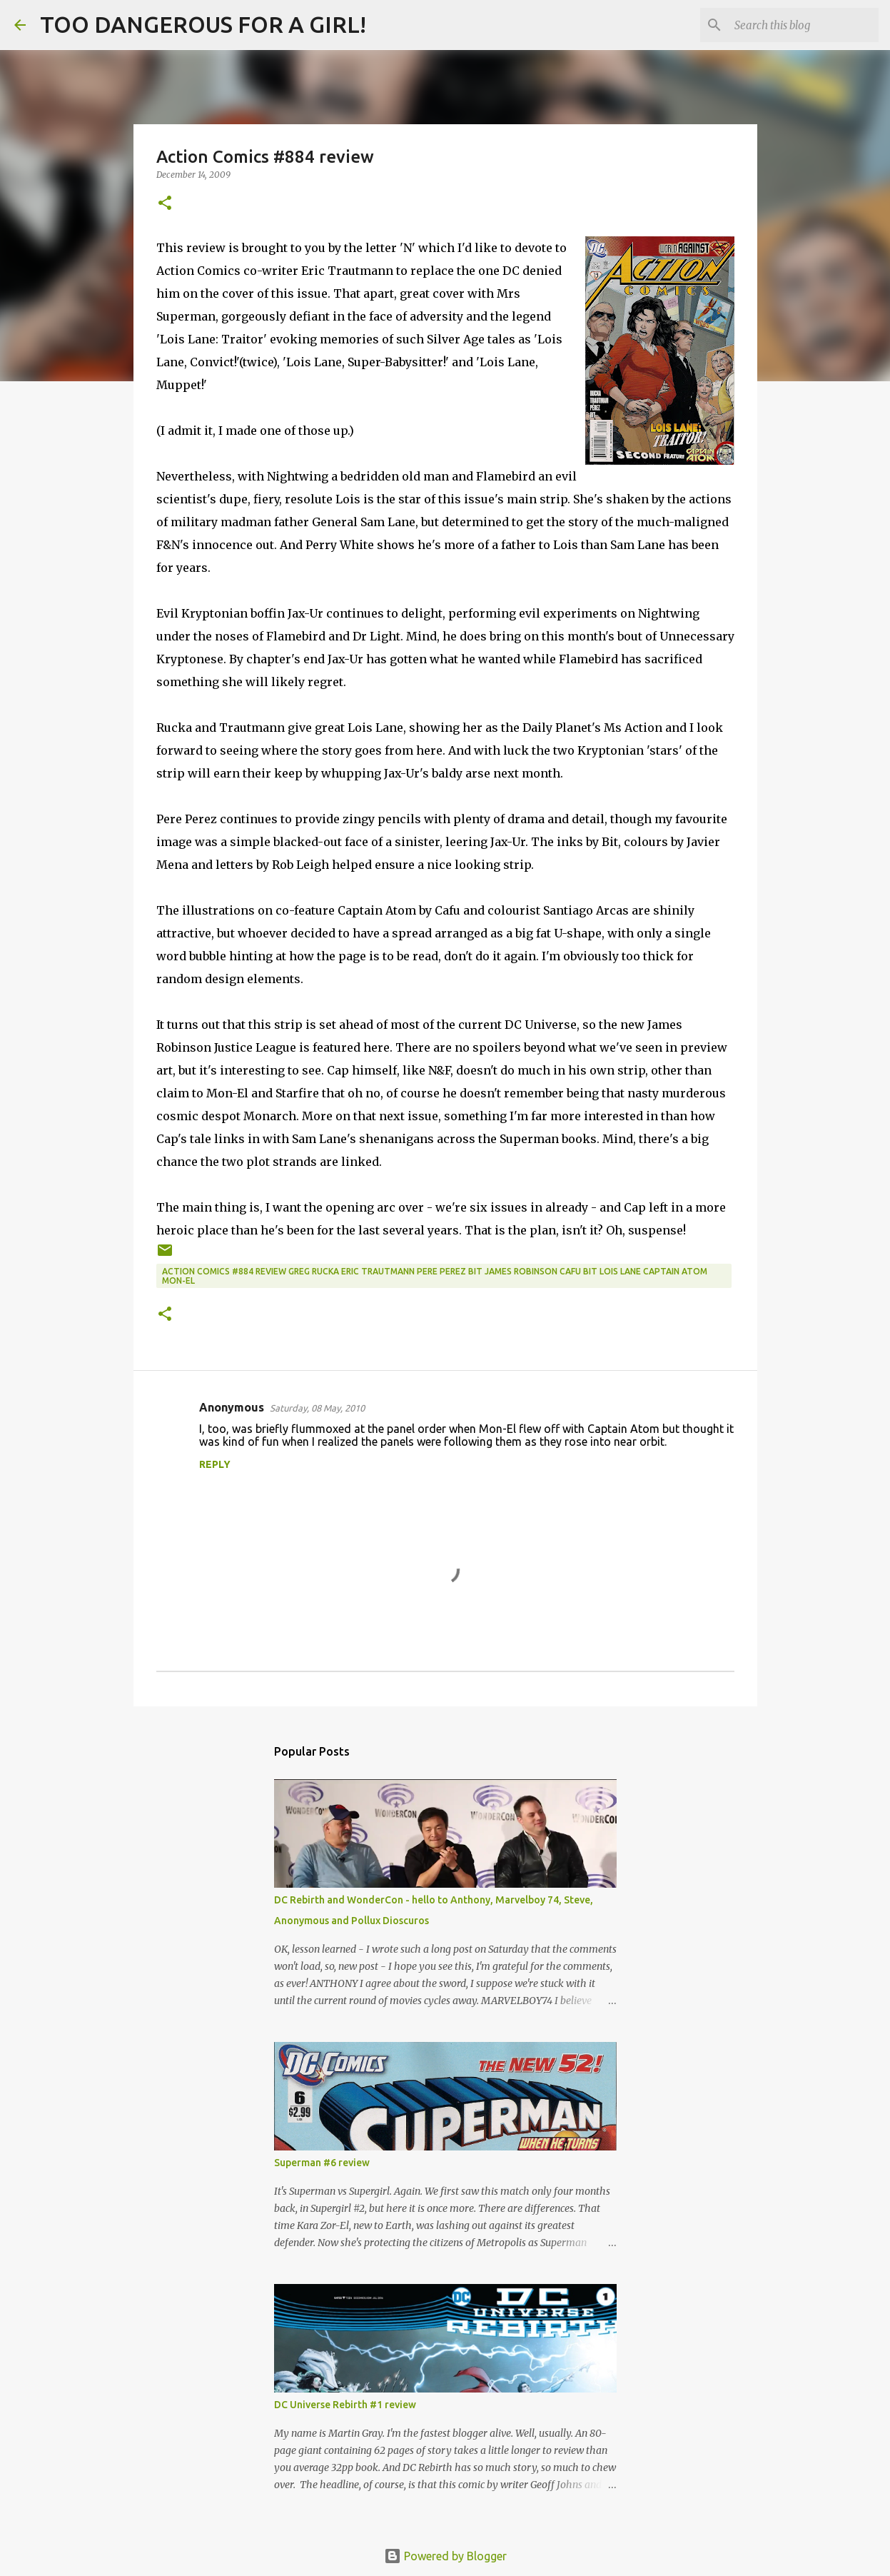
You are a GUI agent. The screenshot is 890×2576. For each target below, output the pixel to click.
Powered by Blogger (445, 2556)
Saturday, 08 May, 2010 (317, 1408)
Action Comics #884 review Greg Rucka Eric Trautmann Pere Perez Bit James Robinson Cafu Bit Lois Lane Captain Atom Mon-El (434, 1276)
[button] (164, 203)
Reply (215, 1464)
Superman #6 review (322, 2162)
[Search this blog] (804, 25)
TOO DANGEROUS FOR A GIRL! (203, 24)
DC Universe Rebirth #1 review (345, 2404)
